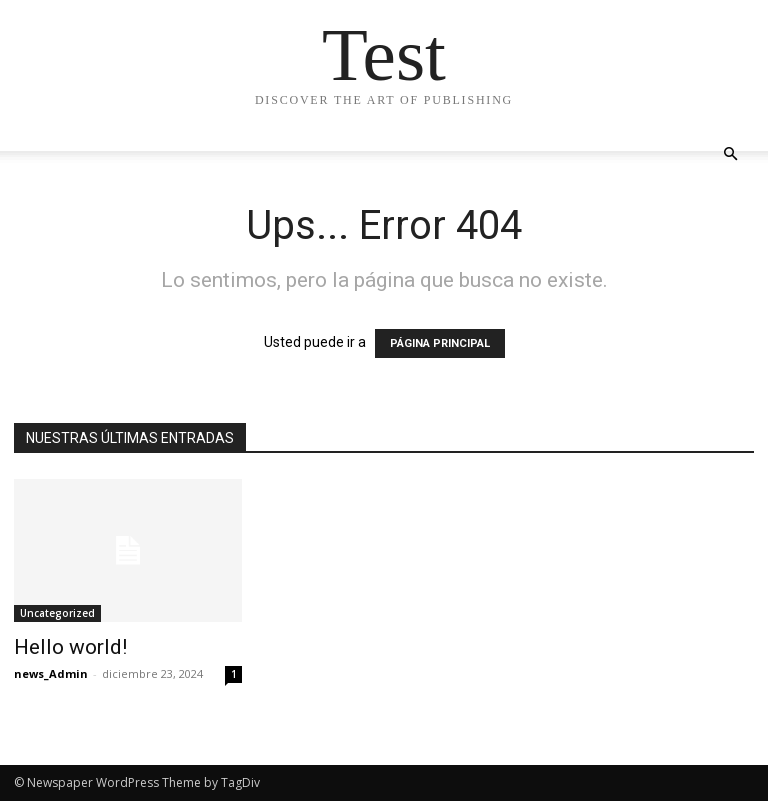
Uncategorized (57, 613)
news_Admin (51, 673)
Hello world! (70, 647)
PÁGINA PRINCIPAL (440, 343)
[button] (730, 154)
